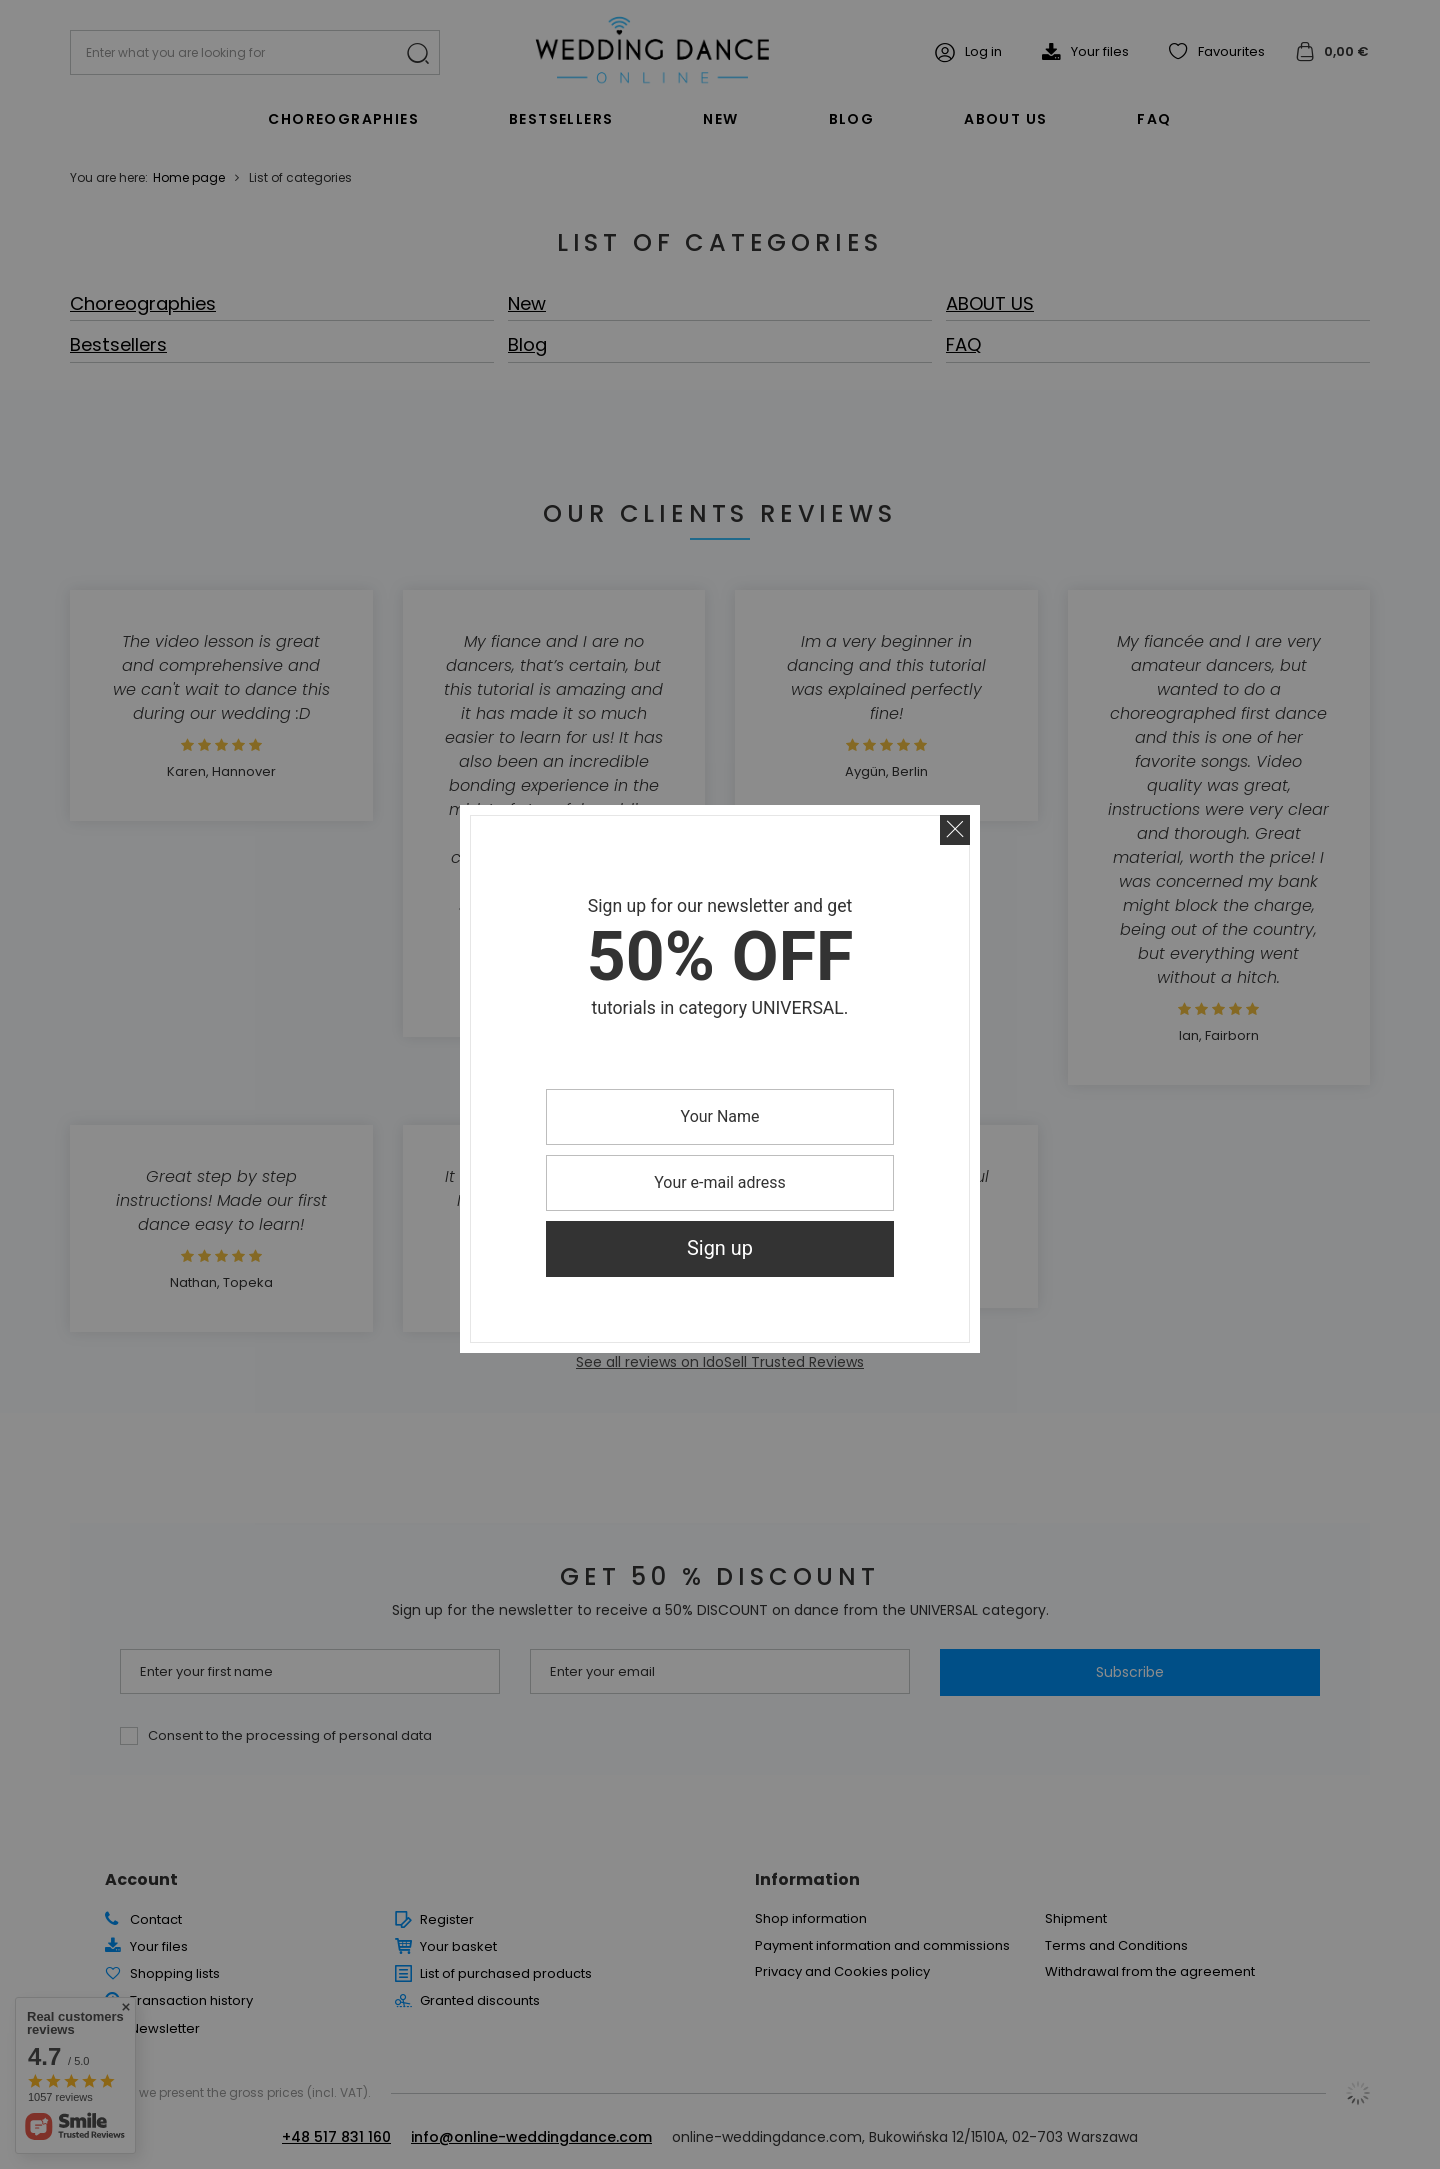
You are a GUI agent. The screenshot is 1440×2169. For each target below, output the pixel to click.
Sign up (720, 1248)
